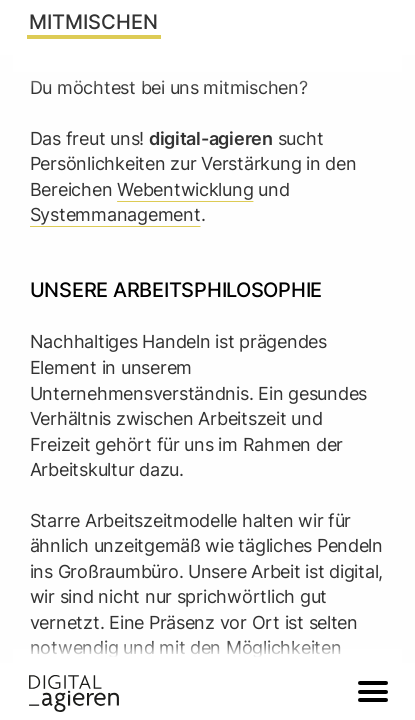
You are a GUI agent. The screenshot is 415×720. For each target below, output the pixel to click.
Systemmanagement (115, 214)
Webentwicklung (185, 189)
